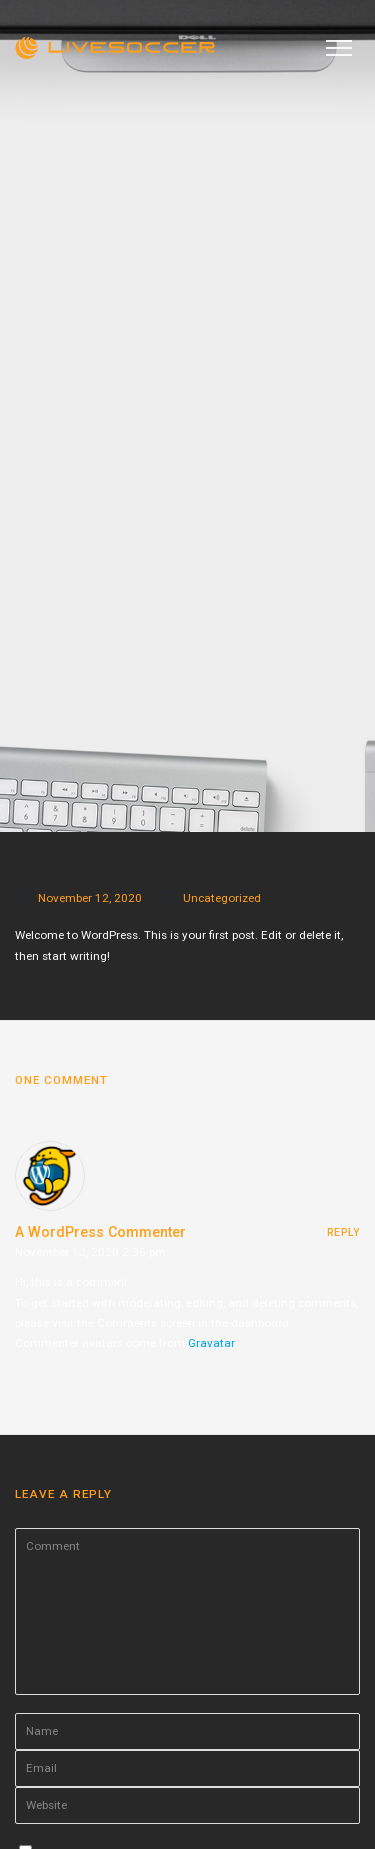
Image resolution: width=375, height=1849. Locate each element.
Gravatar (211, 1343)
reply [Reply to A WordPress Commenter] (343, 1232)
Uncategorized (222, 898)
